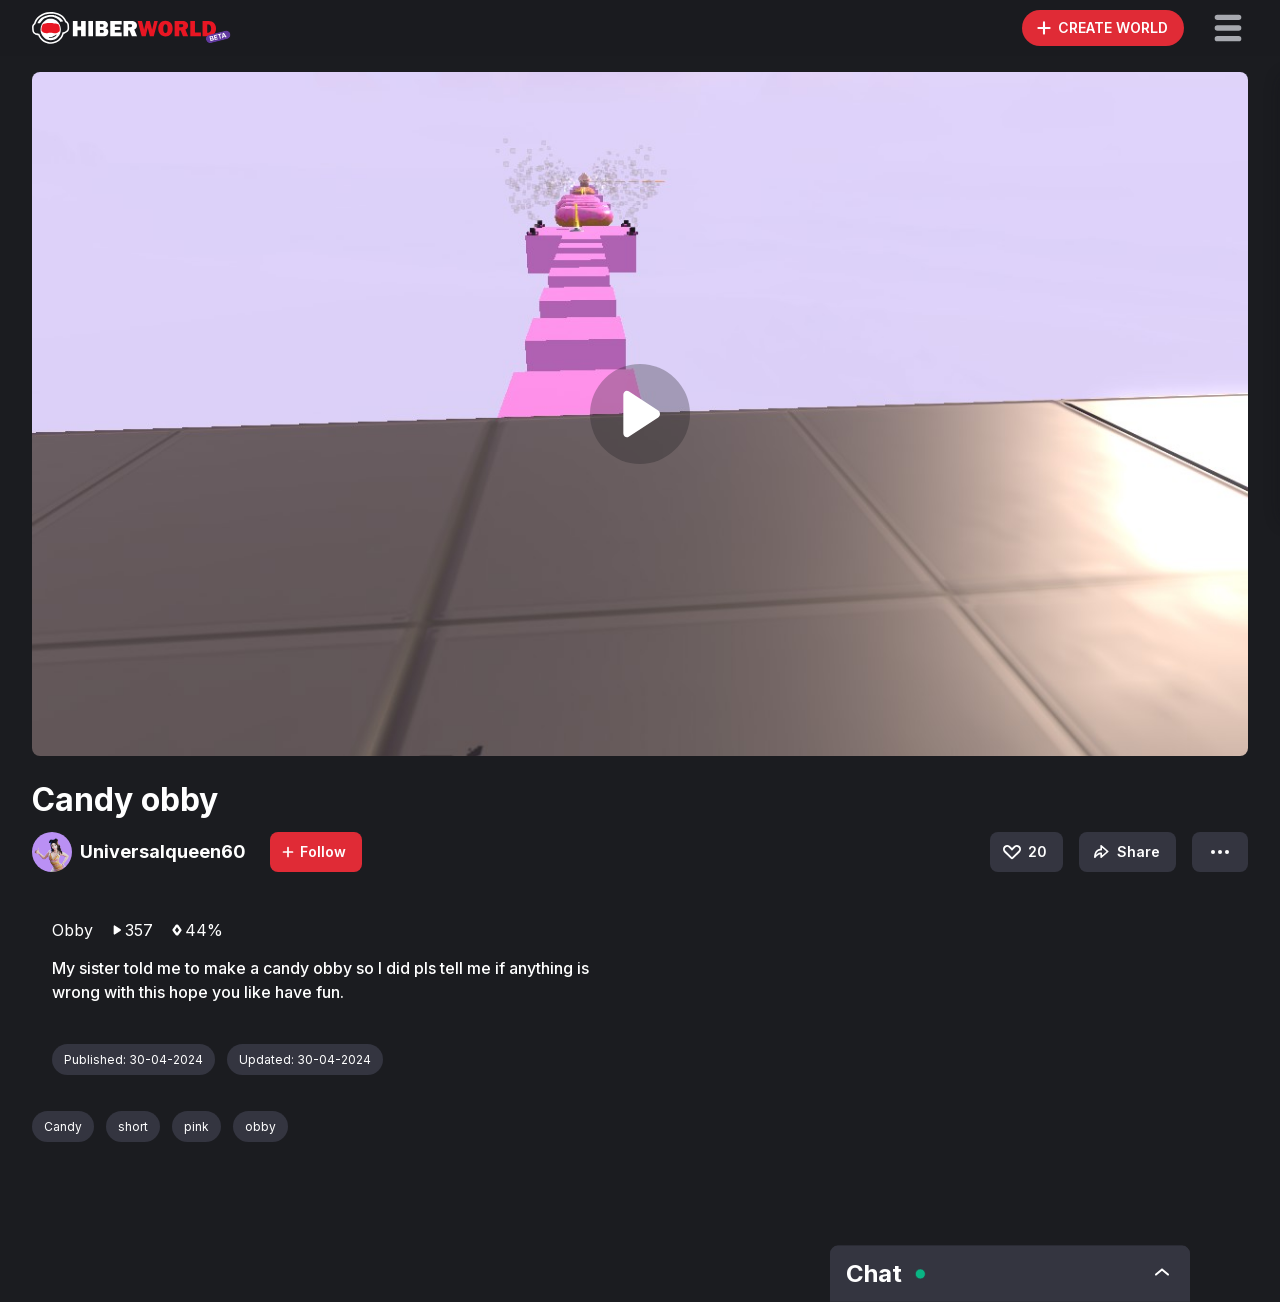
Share (1124, 852)
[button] (1228, 28)
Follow (313, 851)
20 (1023, 852)
